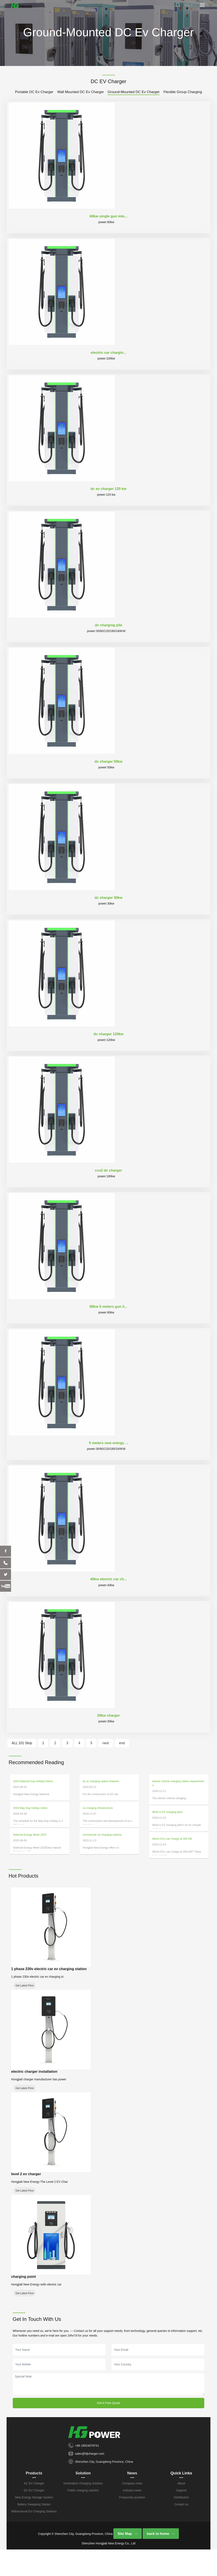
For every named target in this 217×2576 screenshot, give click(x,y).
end (122, 1743)
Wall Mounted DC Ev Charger (80, 92)
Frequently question (132, 2518)
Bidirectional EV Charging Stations (34, 2532)
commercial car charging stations (102, 1834)
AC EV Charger (34, 2504)
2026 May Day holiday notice (30, 1808)
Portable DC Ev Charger (34, 92)
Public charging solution (83, 2511)
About (181, 2504)
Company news (132, 2504)
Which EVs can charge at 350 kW (172, 1838)
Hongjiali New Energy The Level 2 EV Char (42, 2196)
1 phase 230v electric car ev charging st (40, 1981)
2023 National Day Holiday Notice (33, 1781)
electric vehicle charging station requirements (178, 1783)
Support (181, 2511)
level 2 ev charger (29, 2189)
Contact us (181, 2525)
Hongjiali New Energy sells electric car (39, 2304)
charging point (26, 2297)
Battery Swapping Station (34, 2525)
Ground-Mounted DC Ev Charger (134, 92)
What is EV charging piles (167, 1812)
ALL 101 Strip (22, 1743)
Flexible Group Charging (182, 92)
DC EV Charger (34, 2511)
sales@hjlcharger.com (89, 2475)
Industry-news (132, 2511)
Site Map (125, 2555)
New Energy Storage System (34, 2518)
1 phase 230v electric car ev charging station (52, 1973)
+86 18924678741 (87, 2466)
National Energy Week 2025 (29, 1834)
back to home (158, 2555)
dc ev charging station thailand (101, 1781)
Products (34, 2494)
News (132, 2494)
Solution (83, 2494)
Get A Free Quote (108, 2424)
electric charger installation (37, 2081)
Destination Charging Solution (83, 2504)
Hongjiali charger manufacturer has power (42, 2089)
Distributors (181, 2518)
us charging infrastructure (98, 1808)
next (106, 1743)
